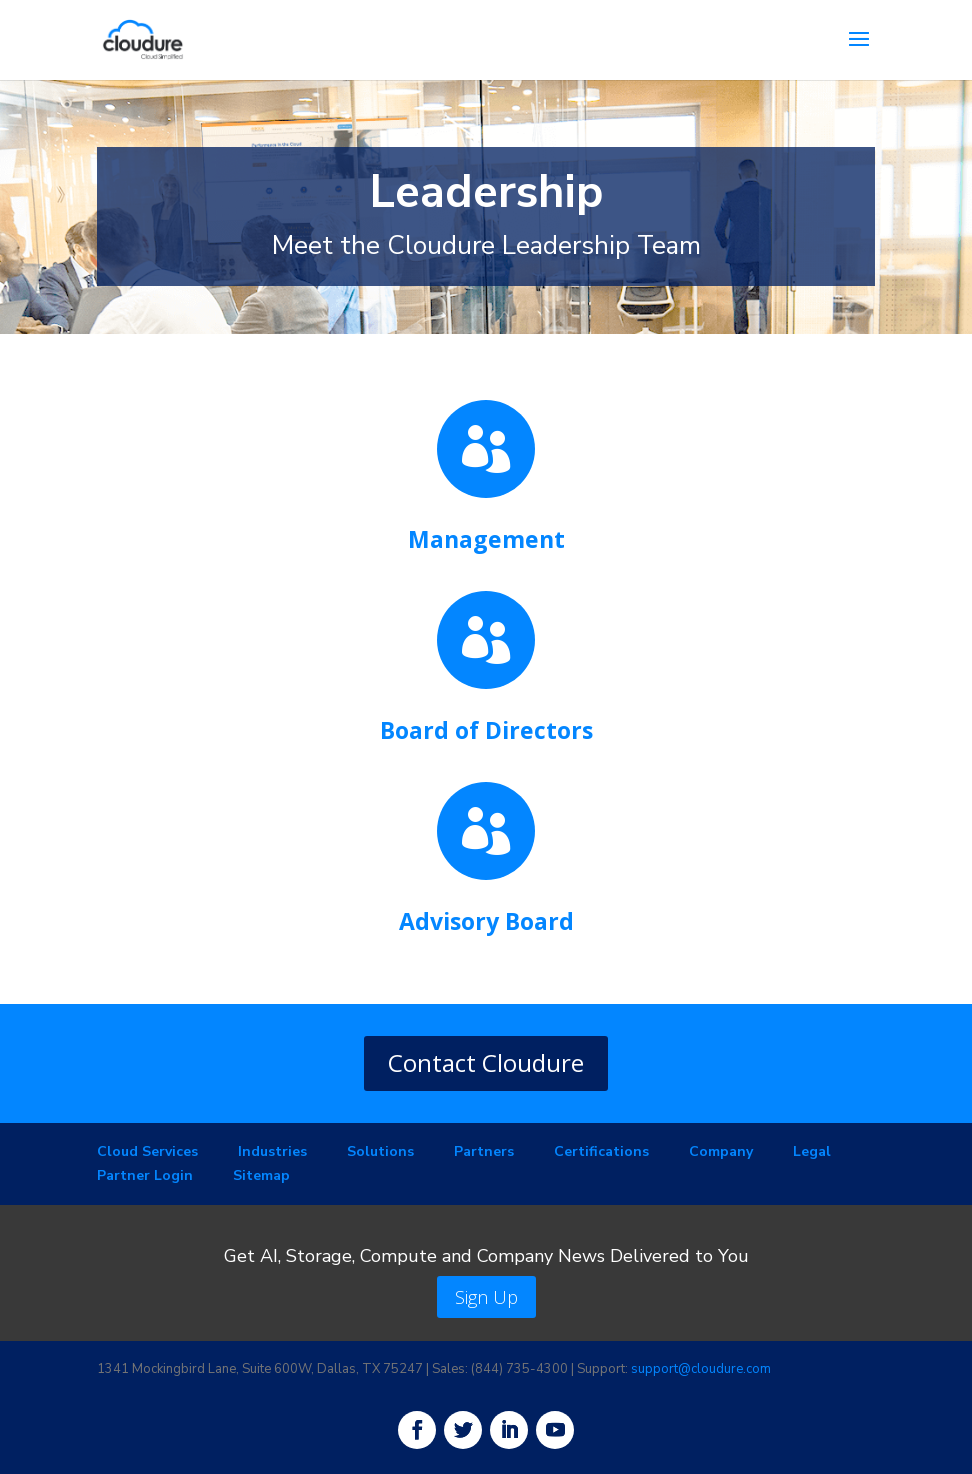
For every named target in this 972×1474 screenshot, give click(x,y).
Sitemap (261, 1175)
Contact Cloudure (486, 1062)
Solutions (380, 1151)
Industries (272, 1151)
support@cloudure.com (701, 1369)
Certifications (601, 1151)
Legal (812, 1151)
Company (721, 1151)
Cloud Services (147, 1151)
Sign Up (486, 1297)
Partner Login (145, 1175)
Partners (484, 1151)
